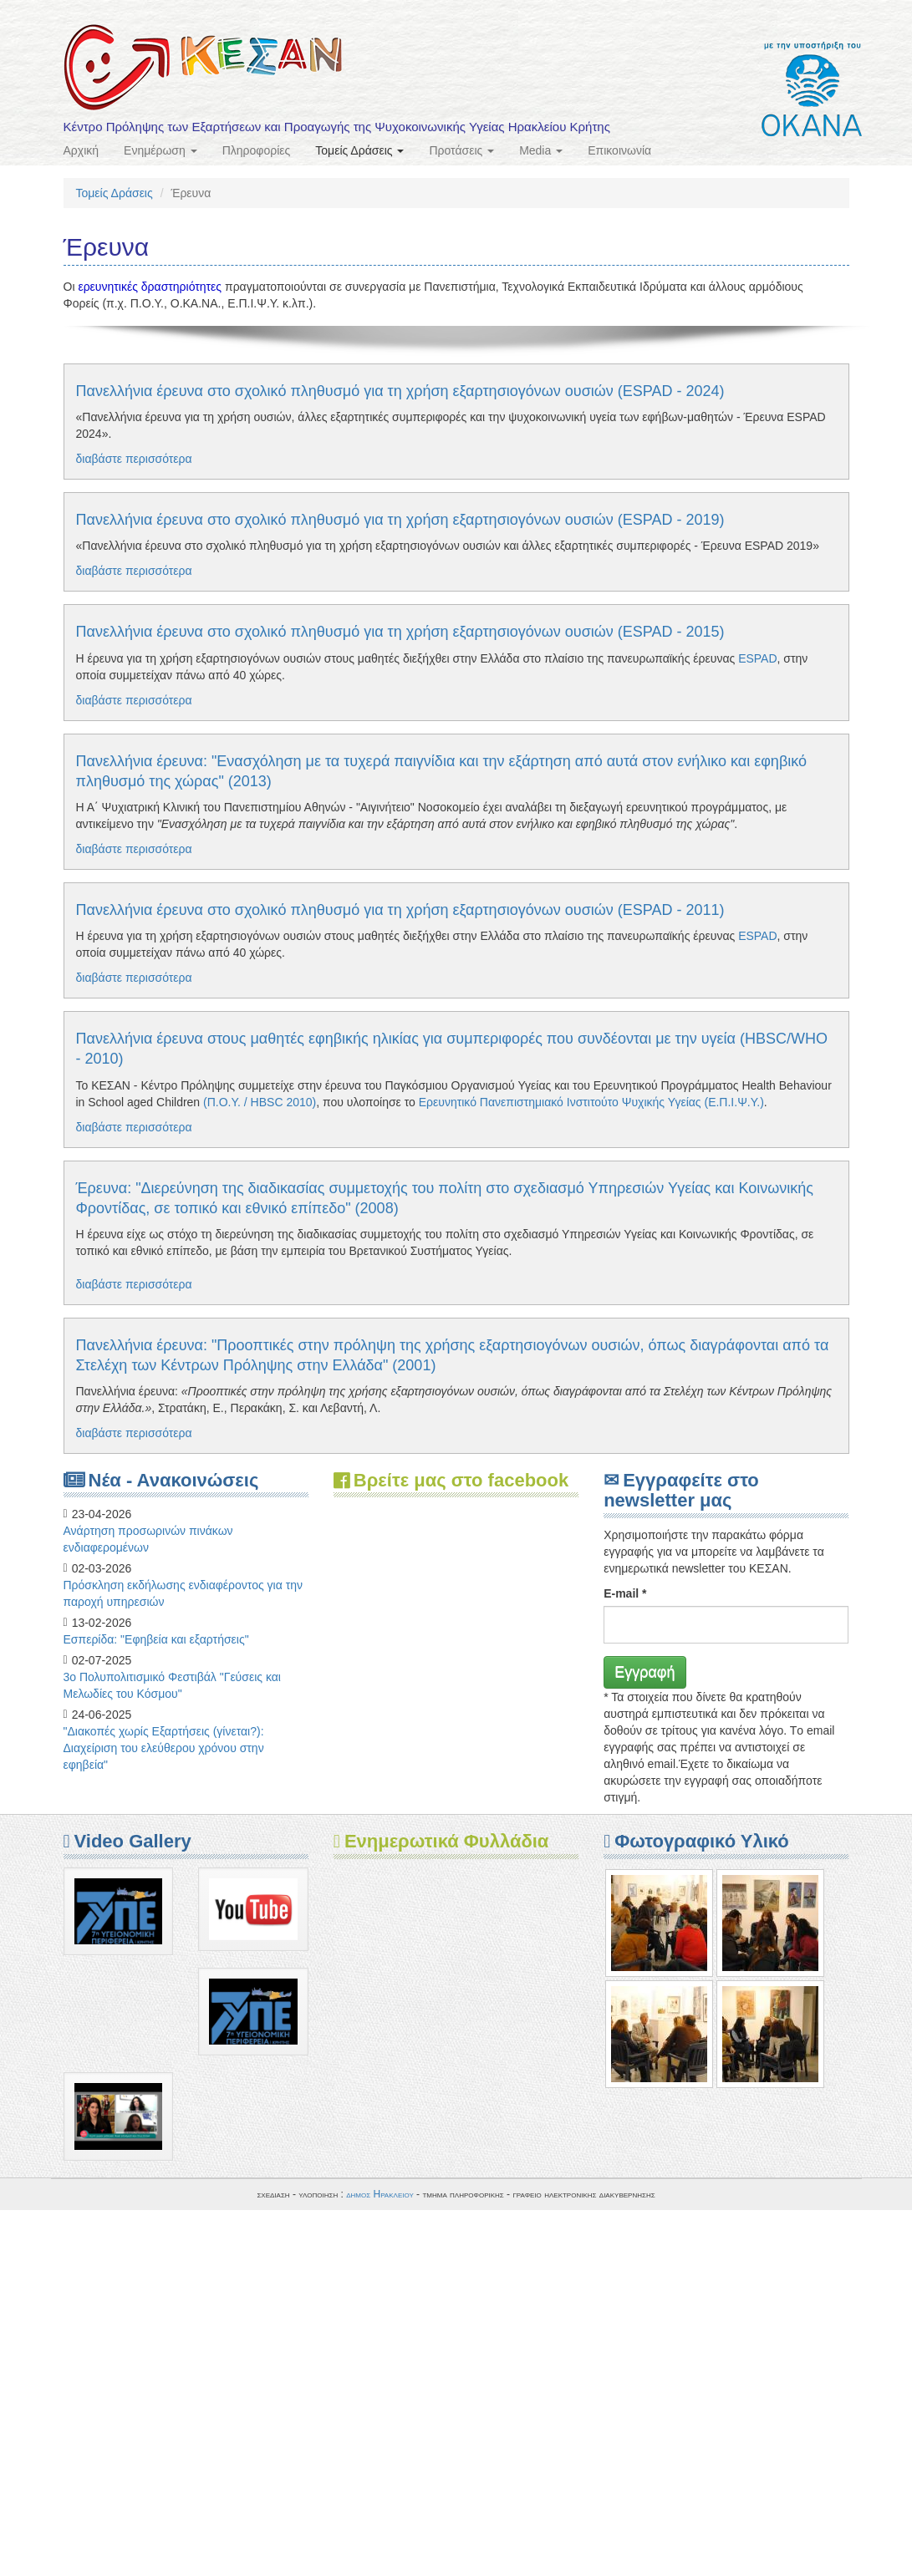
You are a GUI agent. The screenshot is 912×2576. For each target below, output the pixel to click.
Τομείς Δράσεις (359, 150)
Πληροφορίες (256, 150)
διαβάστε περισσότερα (134, 458)
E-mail (625, 1593)
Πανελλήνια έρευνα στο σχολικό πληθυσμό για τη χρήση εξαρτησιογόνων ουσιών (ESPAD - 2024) (400, 391)
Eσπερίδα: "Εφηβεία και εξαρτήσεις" (156, 1639)
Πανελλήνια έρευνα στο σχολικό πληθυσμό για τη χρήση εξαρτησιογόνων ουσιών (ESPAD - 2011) (400, 910)
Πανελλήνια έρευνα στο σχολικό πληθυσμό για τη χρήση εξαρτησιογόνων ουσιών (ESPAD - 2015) (400, 631)
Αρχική (81, 150)
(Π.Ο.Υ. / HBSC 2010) (259, 1102)
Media (541, 150)
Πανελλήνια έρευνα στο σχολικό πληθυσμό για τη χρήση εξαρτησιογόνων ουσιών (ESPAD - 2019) (400, 519)
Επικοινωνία (619, 150)
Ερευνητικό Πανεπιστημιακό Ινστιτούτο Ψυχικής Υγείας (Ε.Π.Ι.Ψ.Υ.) (591, 1102)
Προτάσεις (461, 150)
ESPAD (757, 658)
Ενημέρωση (160, 150)
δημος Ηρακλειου (380, 2194)
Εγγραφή (644, 1672)
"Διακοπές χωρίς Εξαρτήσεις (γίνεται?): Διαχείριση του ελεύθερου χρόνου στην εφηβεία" (164, 1748)
